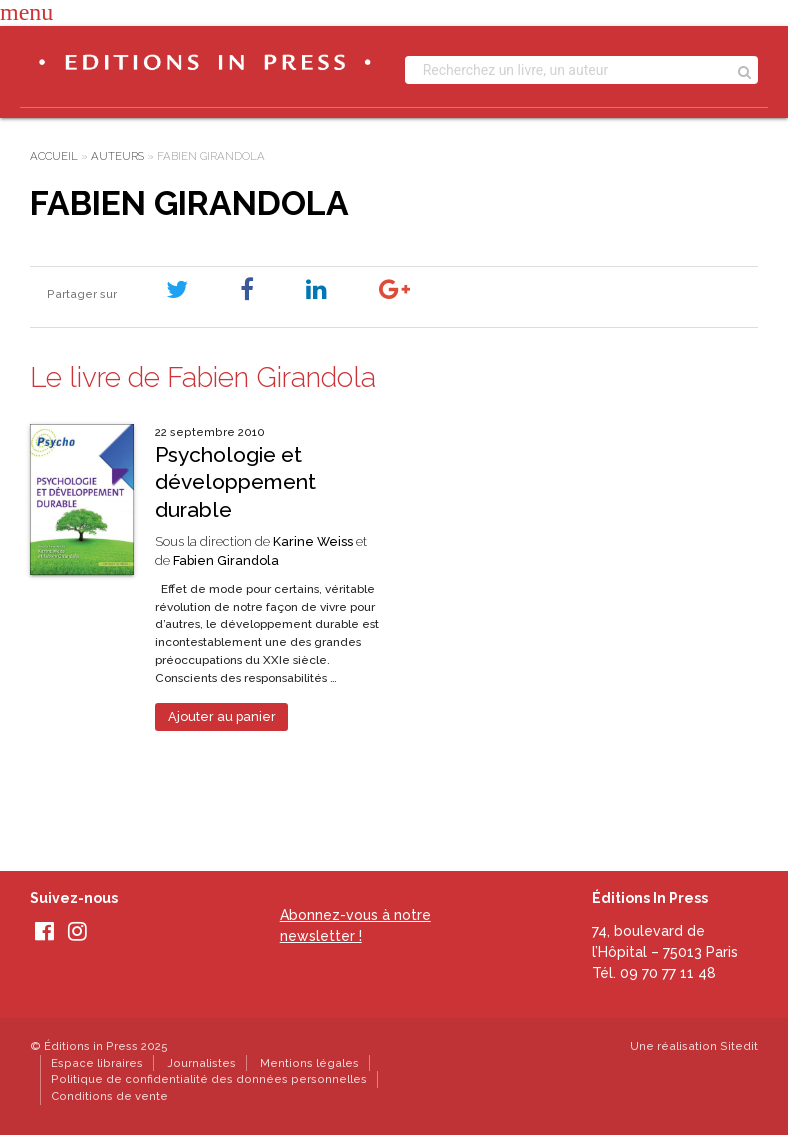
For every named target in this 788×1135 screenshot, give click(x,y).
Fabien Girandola (226, 560)
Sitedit (739, 1046)
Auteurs (117, 156)
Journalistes (201, 1063)
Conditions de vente (109, 1096)
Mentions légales (309, 1063)
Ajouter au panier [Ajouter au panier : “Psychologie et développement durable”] (222, 716)
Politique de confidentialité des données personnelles (209, 1079)
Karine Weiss (313, 541)
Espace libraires (97, 1063)
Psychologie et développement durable (235, 482)
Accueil (54, 156)
